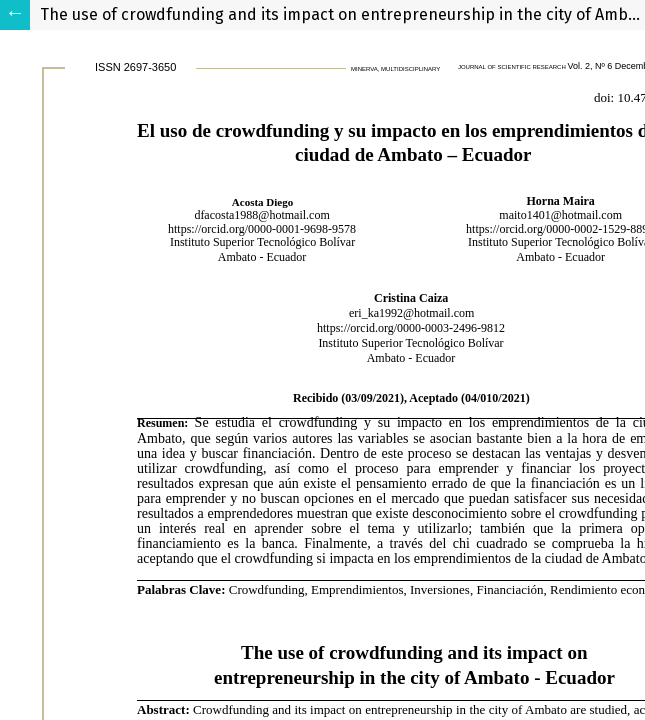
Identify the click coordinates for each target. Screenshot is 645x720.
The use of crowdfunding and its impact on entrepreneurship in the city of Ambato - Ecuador (342, 14)
